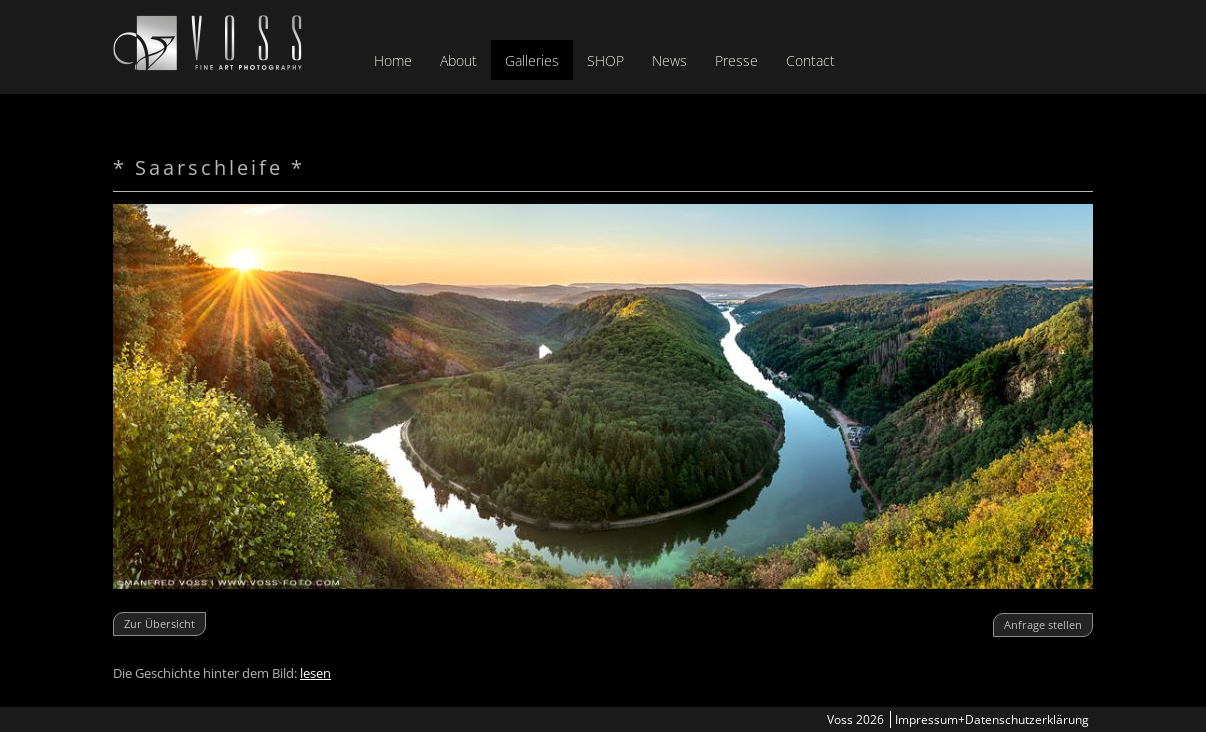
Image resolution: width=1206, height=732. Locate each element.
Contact (810, 60)
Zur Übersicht (159, 623)
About (458, 60)
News (669, 60)
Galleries (532, 60)
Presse (736, 60)
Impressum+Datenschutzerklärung (992, 719)
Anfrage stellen (1043, 624)
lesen (315, 673)
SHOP (605, 60)
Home (393, 60)
